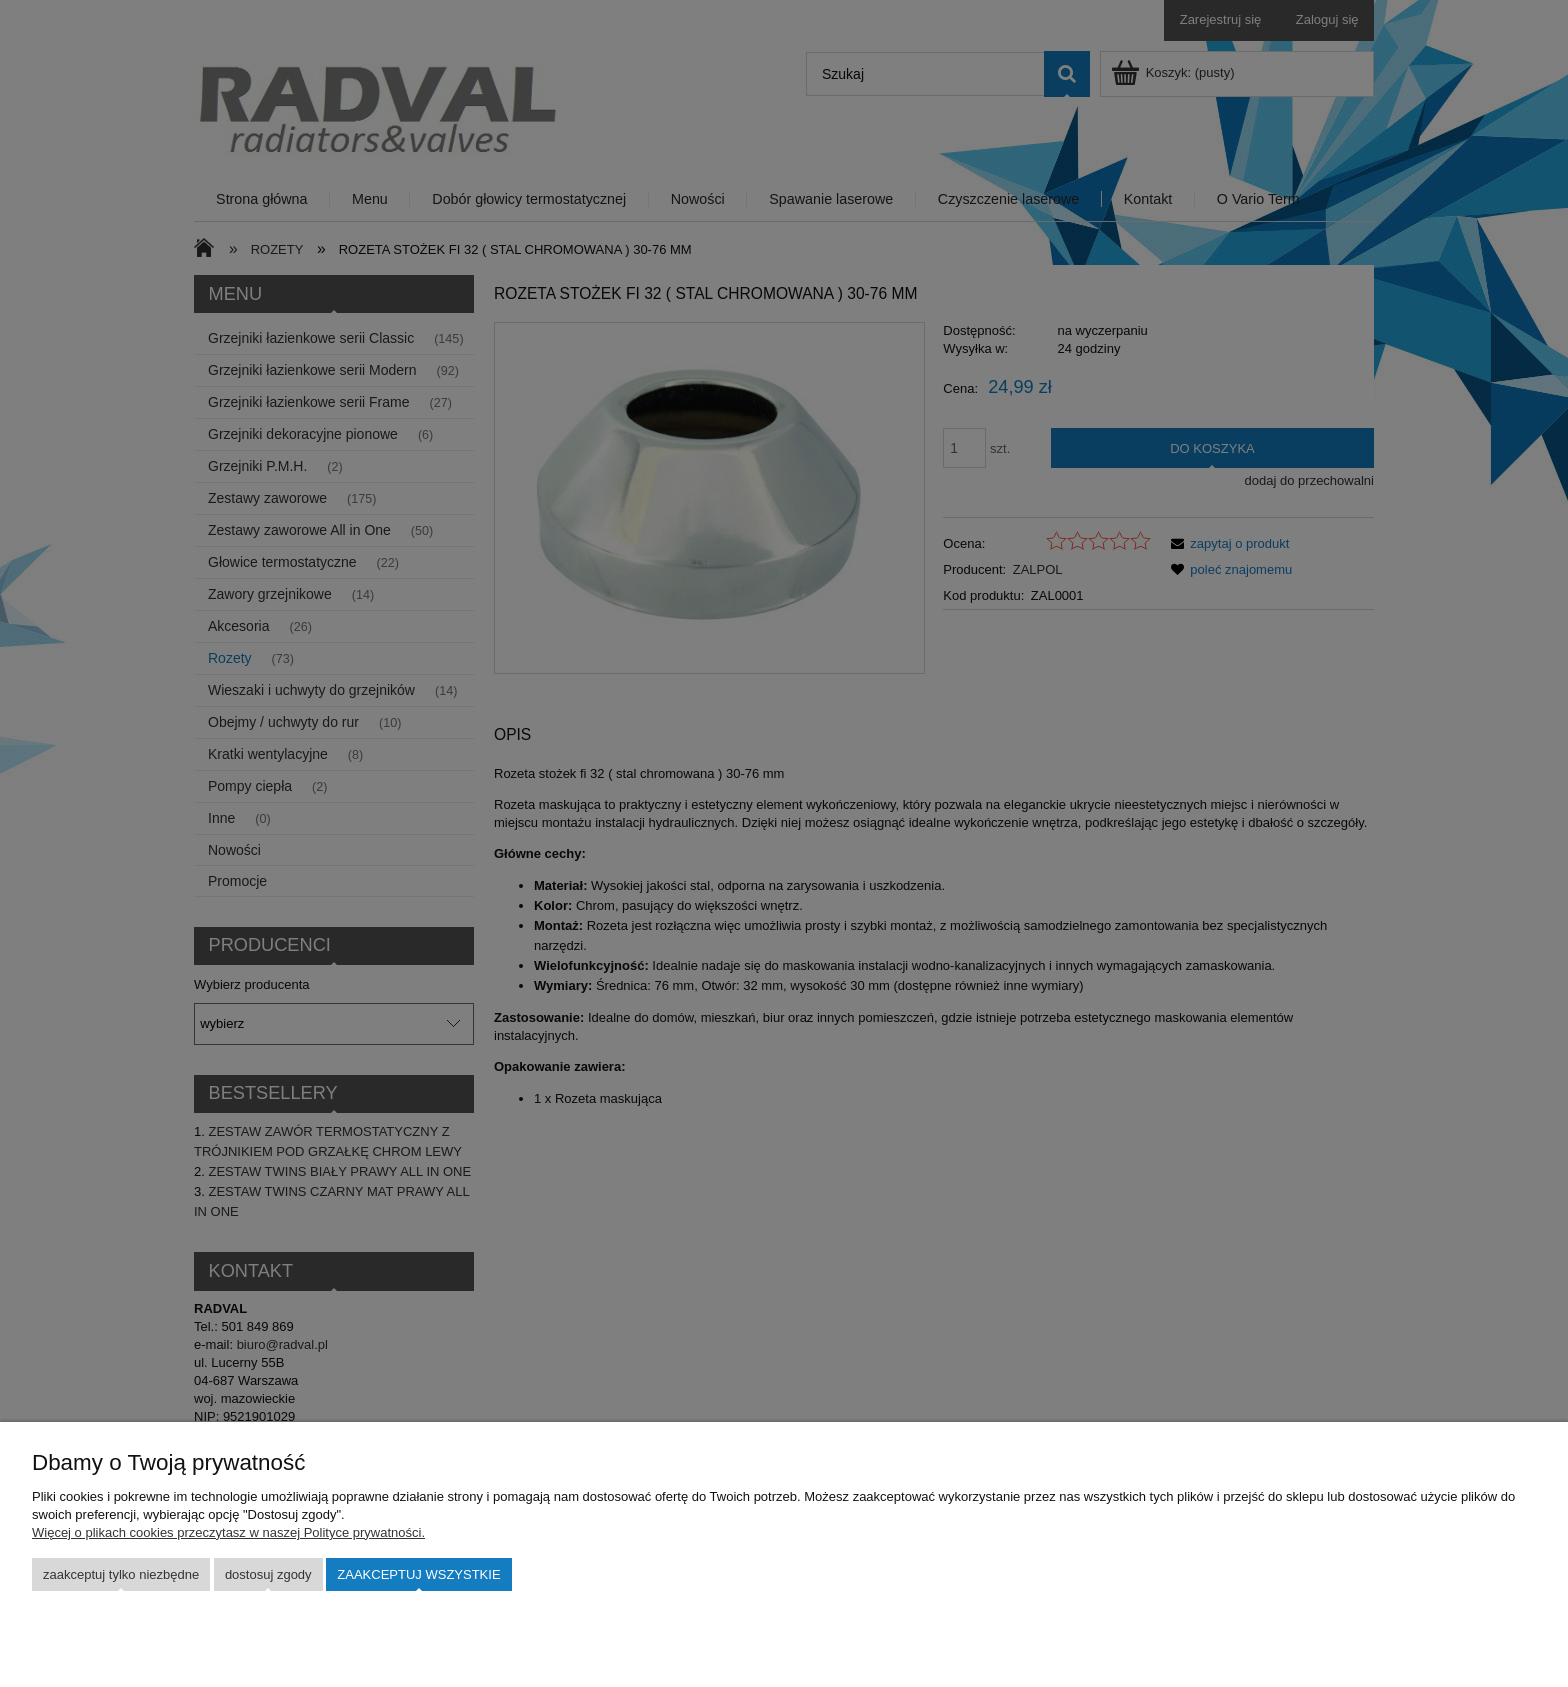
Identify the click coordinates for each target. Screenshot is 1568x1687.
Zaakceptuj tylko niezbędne (121, 1574)
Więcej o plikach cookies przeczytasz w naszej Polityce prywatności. (228, 1532)
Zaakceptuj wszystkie (418, 1574)
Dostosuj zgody (268, 1574)
